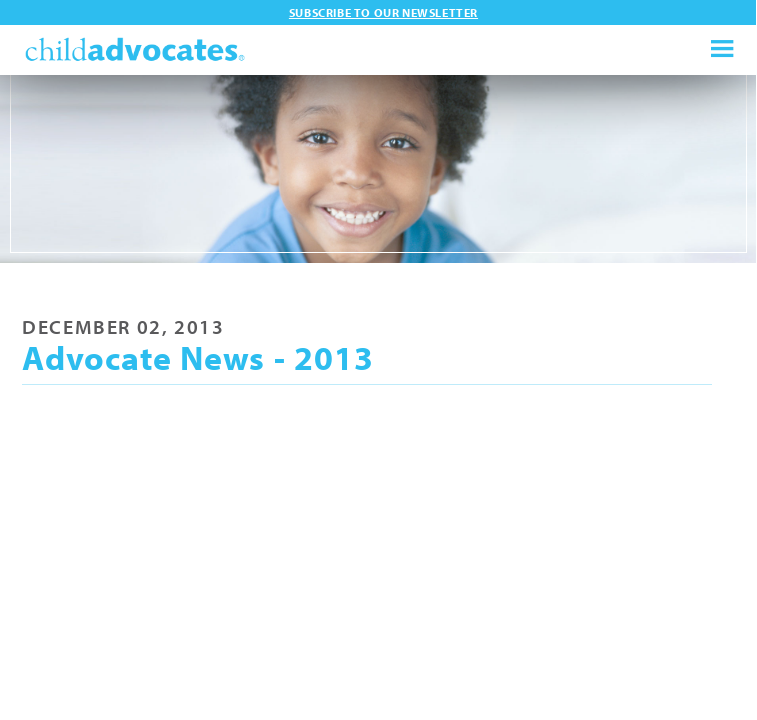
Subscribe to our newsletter (383, 12)
